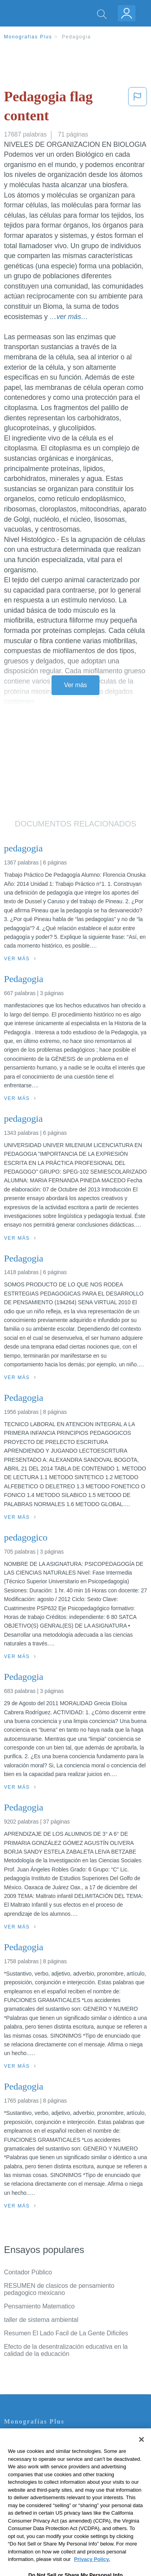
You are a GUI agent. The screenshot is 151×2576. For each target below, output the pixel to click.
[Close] (141, 2451)
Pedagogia (76, 37)
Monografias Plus (28, 37)
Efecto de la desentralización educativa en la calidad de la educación (66, 2350)
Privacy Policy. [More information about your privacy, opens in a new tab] (92, 2571)
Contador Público (28, 2272)
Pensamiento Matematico (39, 2306)
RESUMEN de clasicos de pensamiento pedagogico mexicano (59, 2289)
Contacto (16, 2438)
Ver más (75, 685)
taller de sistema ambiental (41, 2319)
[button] (137, 108)
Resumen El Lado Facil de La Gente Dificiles (66, 2333)
